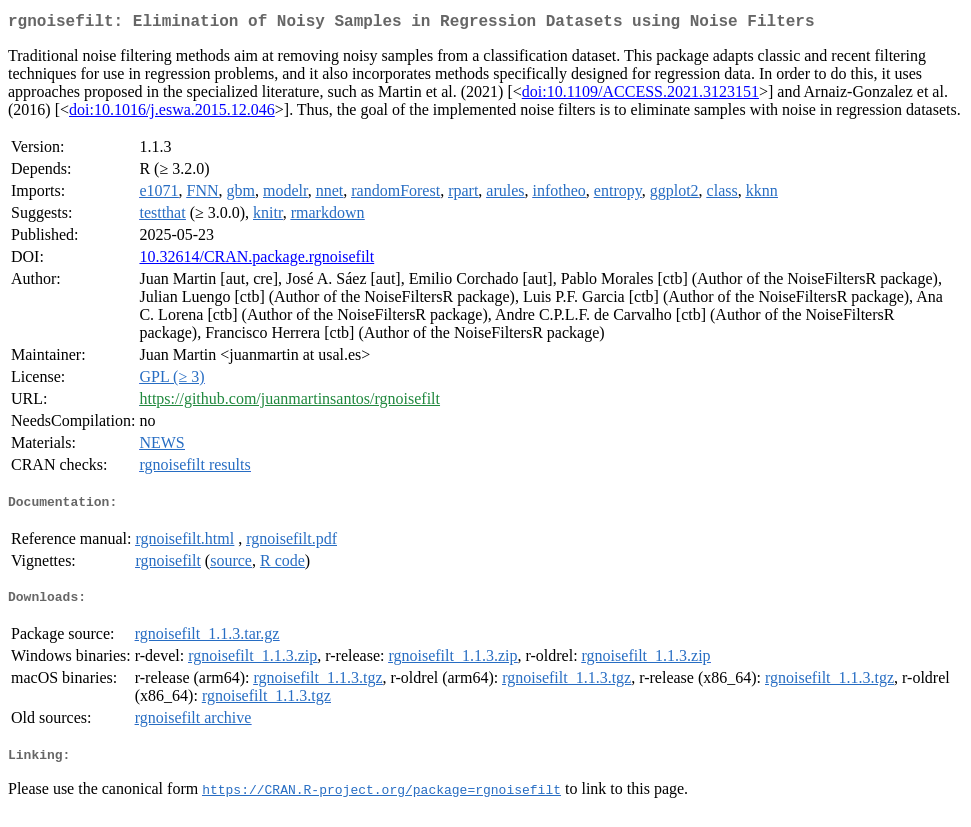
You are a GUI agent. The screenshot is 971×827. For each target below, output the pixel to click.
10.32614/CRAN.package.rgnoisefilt (256, 260)
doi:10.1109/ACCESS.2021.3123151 (640, 95)
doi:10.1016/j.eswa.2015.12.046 (172, 113)
